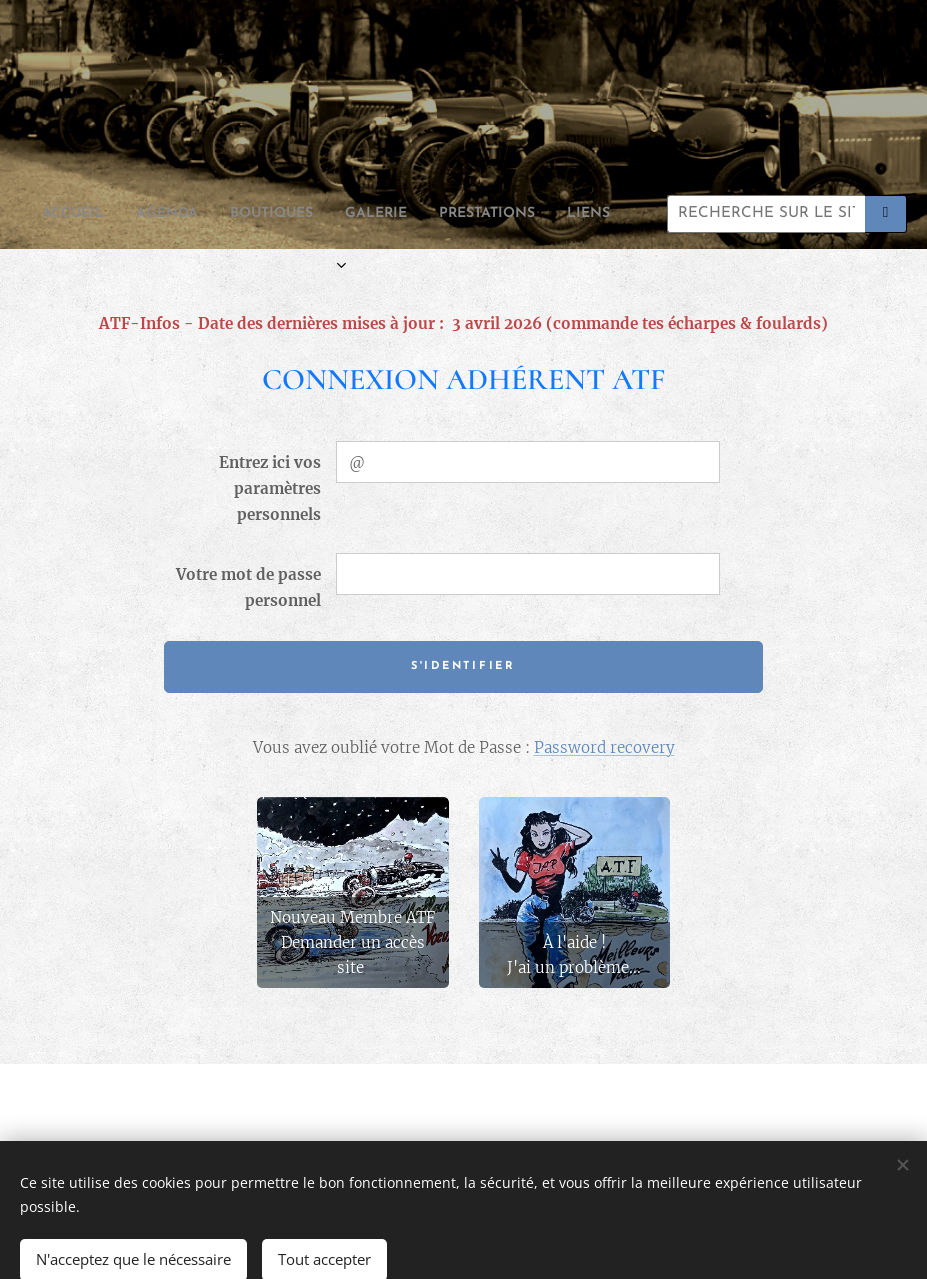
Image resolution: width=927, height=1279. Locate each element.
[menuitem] (182, 214)
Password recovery (604, 747)
